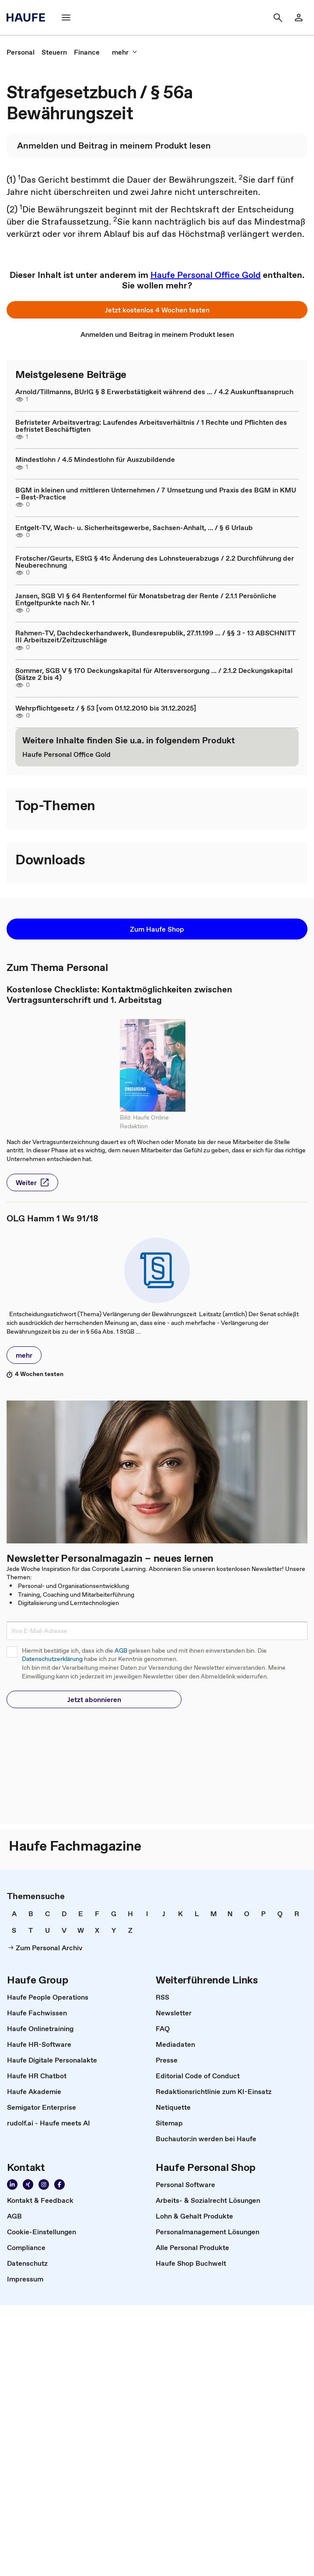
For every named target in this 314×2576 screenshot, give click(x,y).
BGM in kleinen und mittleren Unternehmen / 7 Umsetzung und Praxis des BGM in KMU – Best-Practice (155, 493)
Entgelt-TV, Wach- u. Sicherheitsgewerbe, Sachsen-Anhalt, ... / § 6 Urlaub (134, 527)
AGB (121, 1651)
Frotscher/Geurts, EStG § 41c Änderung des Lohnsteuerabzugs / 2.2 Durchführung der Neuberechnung (154, 562)
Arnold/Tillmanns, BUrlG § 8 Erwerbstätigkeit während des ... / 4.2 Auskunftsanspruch (154, 391)
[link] (298, 17)
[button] (66, 17)
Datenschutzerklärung (52, 1659)
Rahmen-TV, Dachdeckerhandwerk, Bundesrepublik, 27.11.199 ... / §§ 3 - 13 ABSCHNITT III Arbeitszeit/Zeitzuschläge (155, 636)
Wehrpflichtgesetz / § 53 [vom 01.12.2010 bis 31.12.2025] (105, 707)
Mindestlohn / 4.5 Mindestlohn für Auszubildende (95, 459)
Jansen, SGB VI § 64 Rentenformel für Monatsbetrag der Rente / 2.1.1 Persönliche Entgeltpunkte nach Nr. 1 (145, 599)
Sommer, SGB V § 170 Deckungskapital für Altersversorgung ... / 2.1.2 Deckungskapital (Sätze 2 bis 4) (154, 674)
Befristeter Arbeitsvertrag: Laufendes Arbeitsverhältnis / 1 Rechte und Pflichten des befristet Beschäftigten (151, 426)
